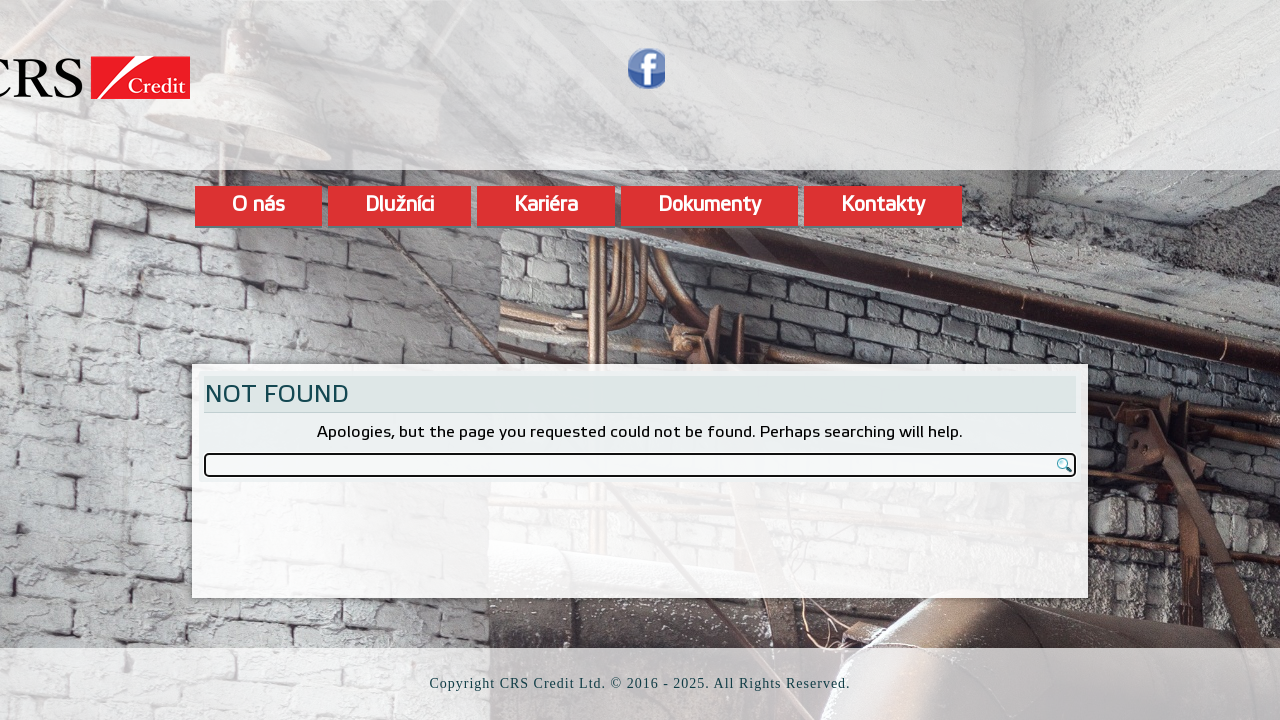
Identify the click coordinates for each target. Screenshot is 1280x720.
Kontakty (883, 206)
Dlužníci (399, 206)
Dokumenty (709, 206)
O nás (258, 206)
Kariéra (546, 206)
